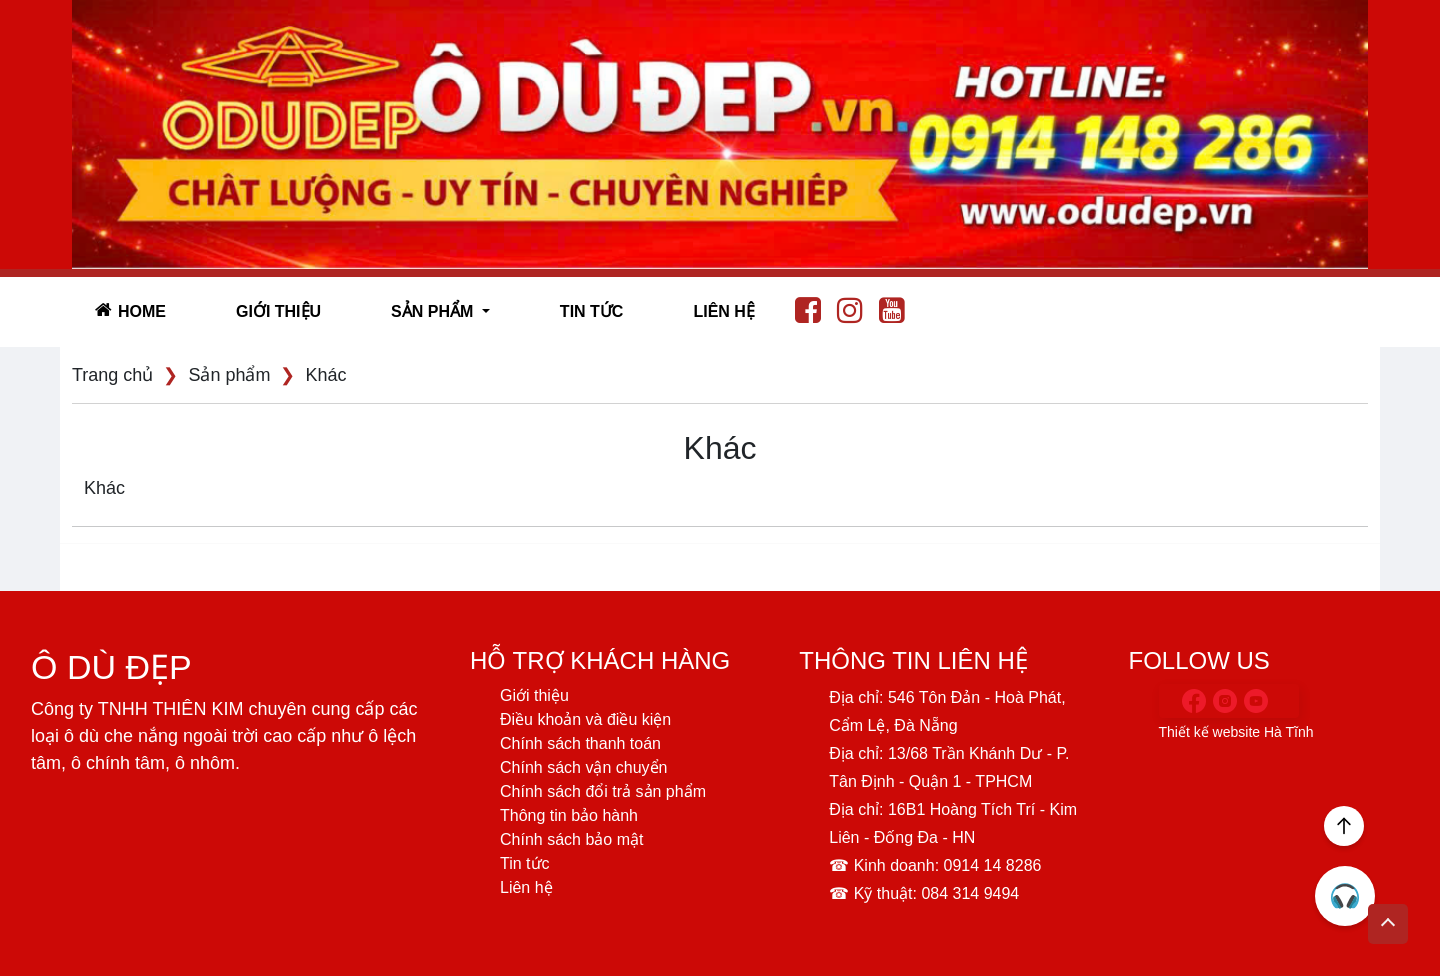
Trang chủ (112, 375)
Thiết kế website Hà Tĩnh (1237, 732)
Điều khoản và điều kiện (585, 719)
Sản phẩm (229, 375)
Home (130, 310)
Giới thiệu (278, 311)
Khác (325, 375)
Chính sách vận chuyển (583, 767)
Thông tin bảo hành (569, 815)
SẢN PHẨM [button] (434, 311)
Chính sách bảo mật (571, 839)
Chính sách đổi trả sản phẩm (603, 791)
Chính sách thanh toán (580, 743)
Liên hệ (723, 311)
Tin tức (592, 311)
